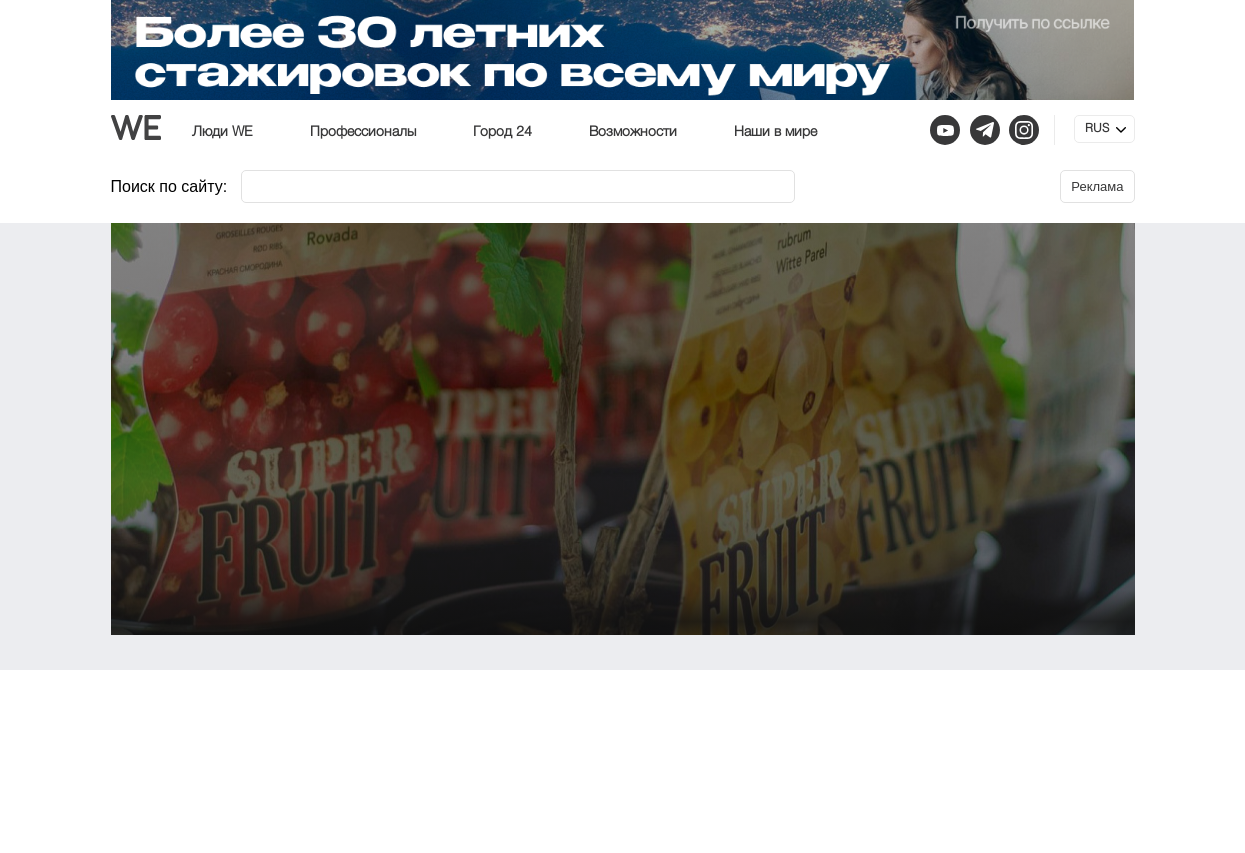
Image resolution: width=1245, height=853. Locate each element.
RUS (1097, 129)
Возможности (633, 132)
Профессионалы (363, 132)
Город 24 (502, 132)
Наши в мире (775, 132)
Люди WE (222, 132)
